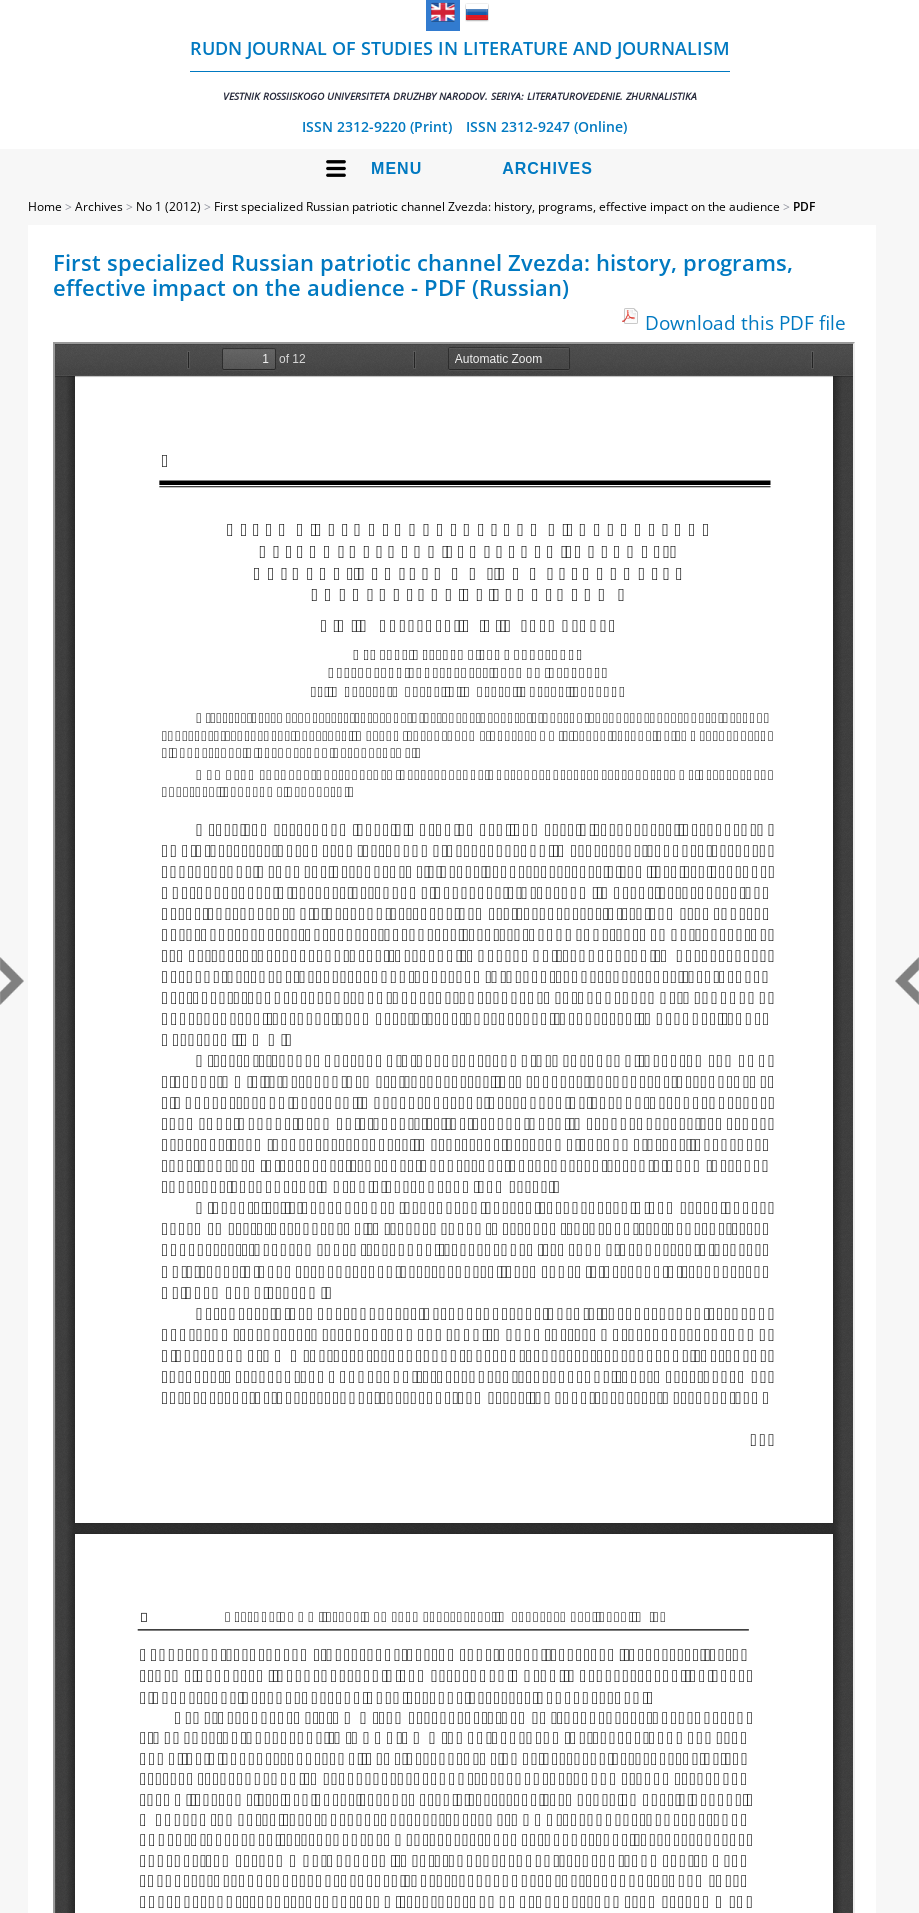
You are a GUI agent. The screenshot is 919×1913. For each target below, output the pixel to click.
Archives (547, 168)
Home (45, 206)
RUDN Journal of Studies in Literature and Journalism (460, 69)
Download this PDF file (745, 322)
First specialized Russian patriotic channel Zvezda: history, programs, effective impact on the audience (497, 206)
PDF (804, 206)
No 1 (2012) (168, 206)
